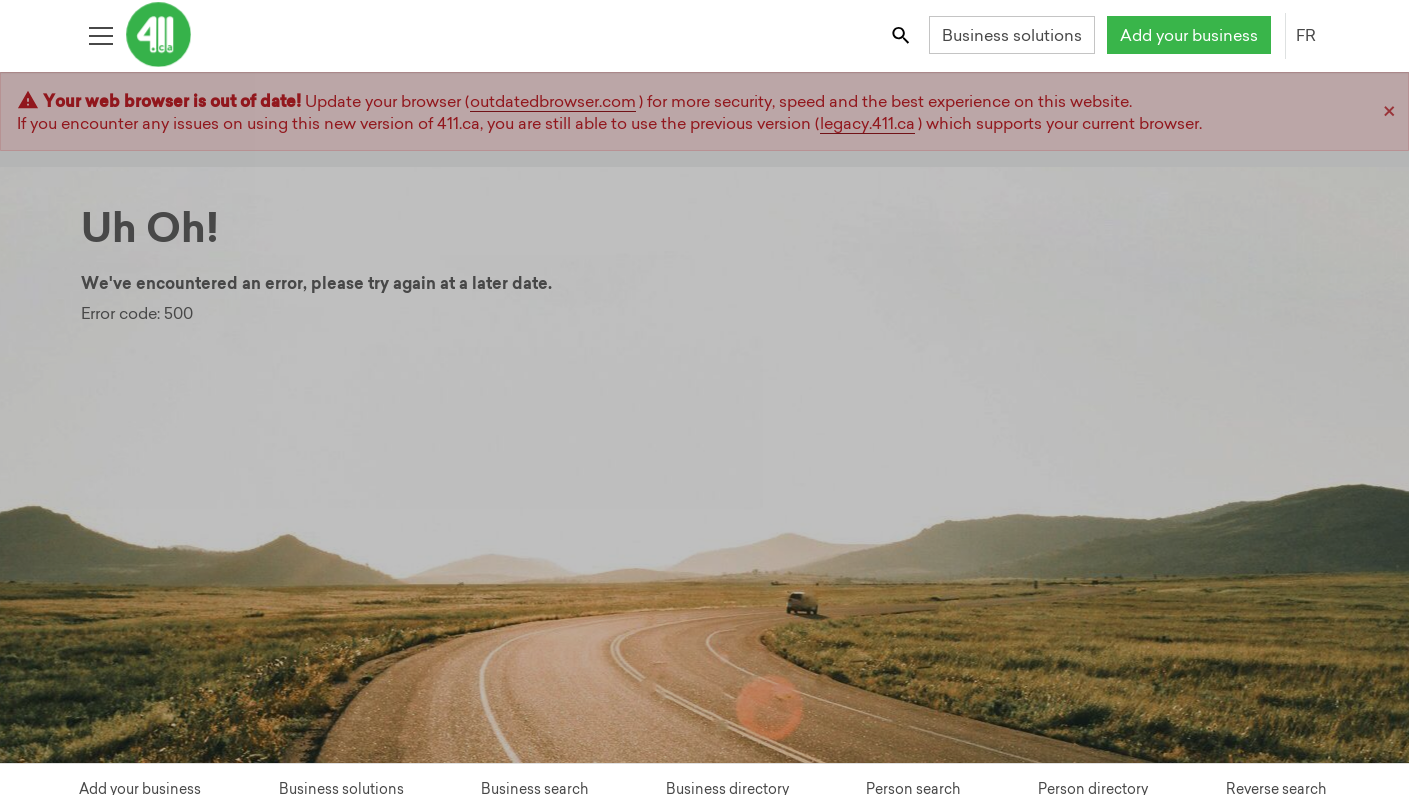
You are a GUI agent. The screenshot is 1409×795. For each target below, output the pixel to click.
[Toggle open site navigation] (100, 34)
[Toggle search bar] (901, 34)
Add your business (1189, 35)
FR (1306, 35)
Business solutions (1012, 35)
